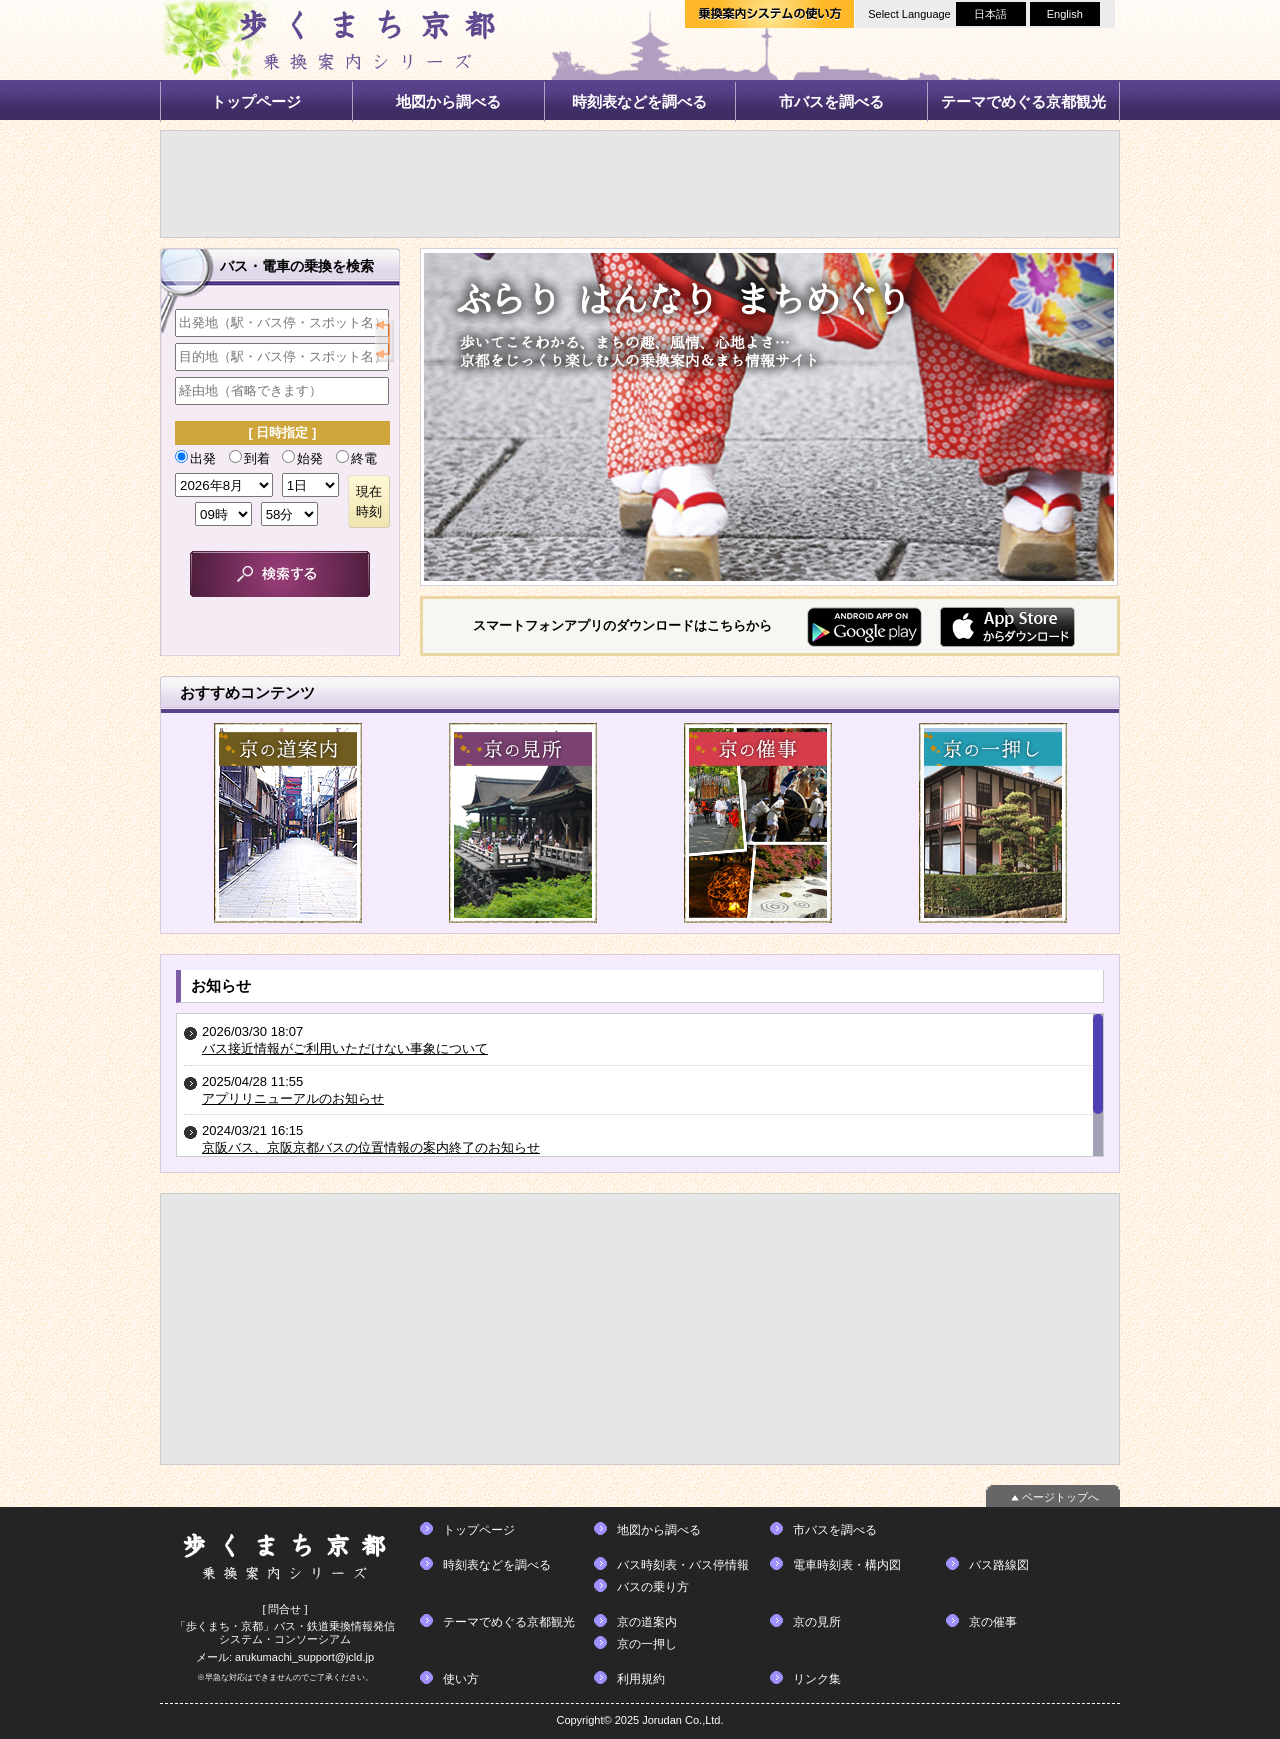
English (1065, 14)
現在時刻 (369, 501)
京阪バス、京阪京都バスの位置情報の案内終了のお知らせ (371, 1147)
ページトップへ (1060, 1497)
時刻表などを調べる (639, 101)
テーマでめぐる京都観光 (1023, 101)
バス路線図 (999, 1565)
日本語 (990, 14)
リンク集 (817, 1679)
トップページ (256, 101)
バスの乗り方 (653, 1587)
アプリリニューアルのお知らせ (293, 1098)
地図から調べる (448, 101)
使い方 (461, 1679)
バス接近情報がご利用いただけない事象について (345, 1048)
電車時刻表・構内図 (847, 1565)
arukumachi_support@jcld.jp (304, 1657)
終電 (356, 458)
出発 (195, 458)
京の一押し (647, 1644)
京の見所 (817, 1622)
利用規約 (641, 1679)
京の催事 (993, 1622)
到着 (249, 458)
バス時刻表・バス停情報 (683, 1565)
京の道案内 (647, 1622)
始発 (302, 458)
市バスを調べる (831, 101)
